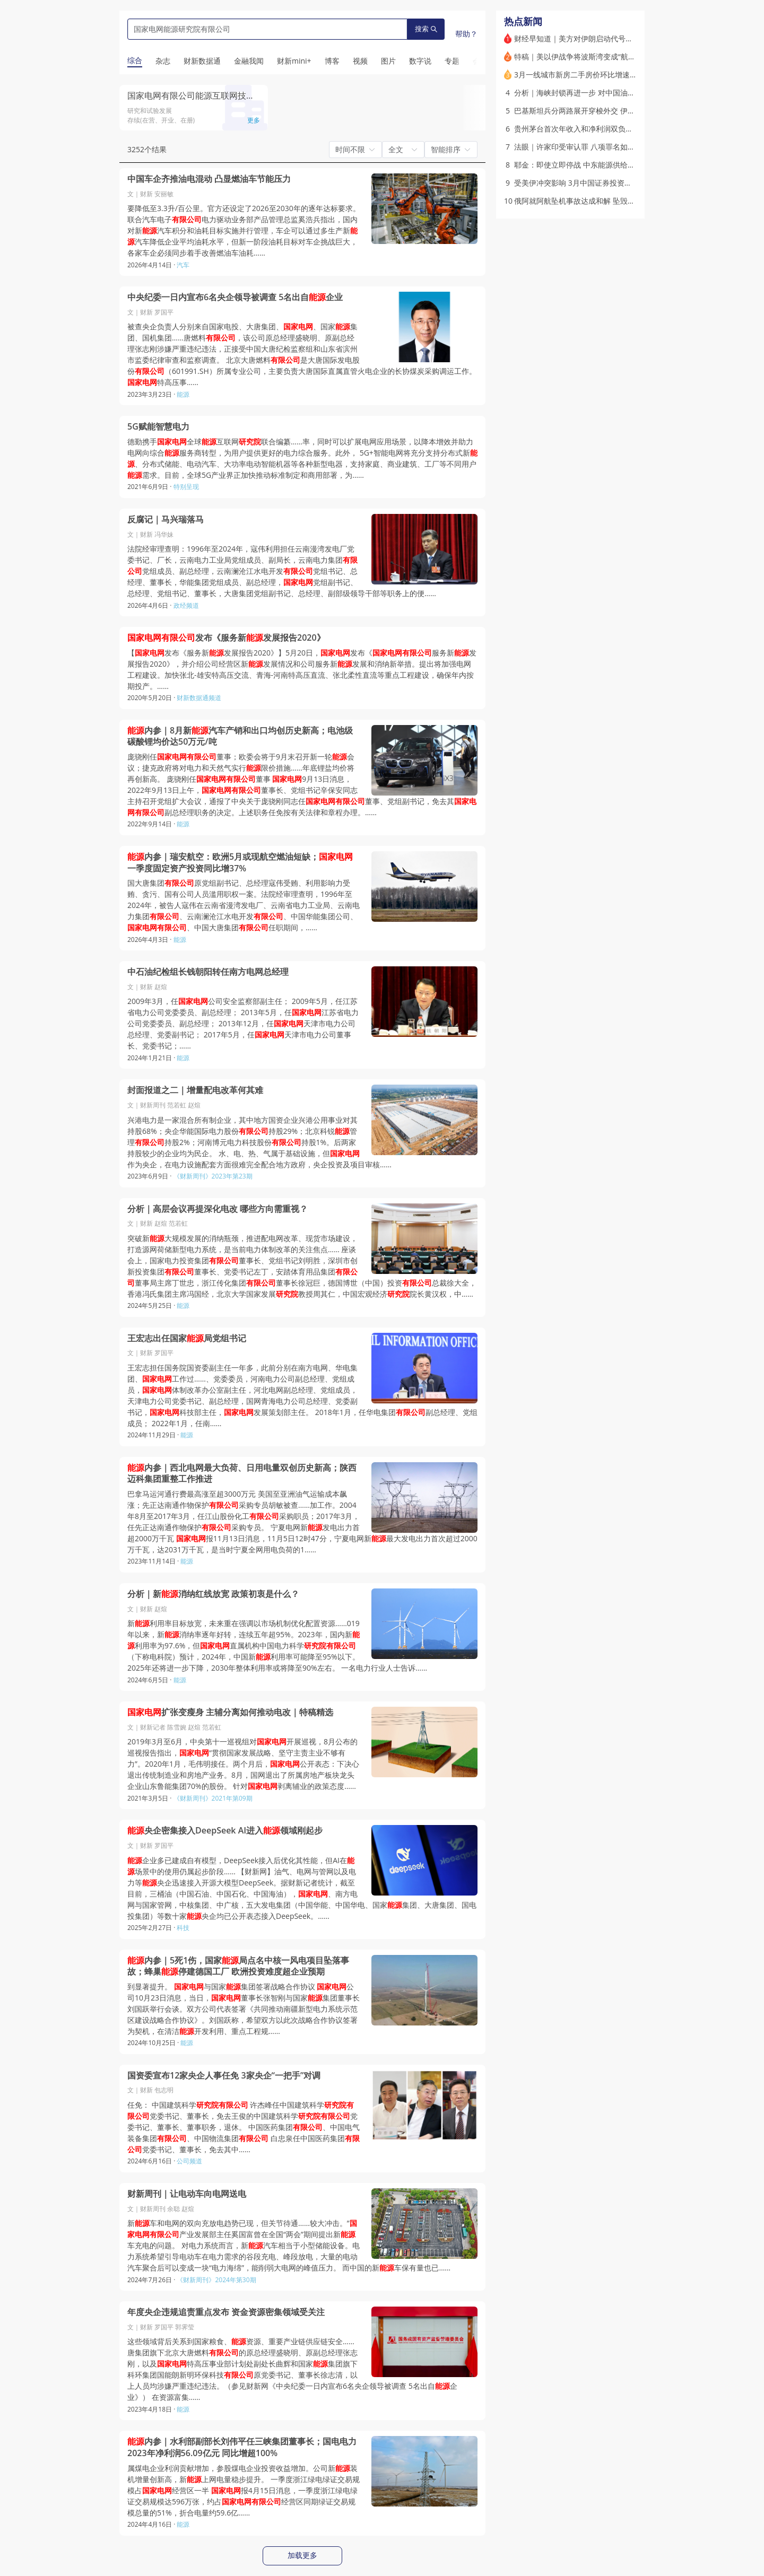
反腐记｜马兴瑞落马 (165, 519)
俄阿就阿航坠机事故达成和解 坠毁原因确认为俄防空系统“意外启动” (625, 201)
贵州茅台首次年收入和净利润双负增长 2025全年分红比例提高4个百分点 (633, 129)
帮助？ (466, 34)
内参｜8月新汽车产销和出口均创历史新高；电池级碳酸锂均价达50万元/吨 (240, 736)
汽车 (183, 264)
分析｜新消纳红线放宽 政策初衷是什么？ (213, 1594)
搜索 (426, 29)
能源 (183, 394)
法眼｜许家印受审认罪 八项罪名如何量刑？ (585, 147)
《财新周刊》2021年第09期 (213, 1798)
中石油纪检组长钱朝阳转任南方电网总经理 (208, 971)
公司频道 (189, 2160)
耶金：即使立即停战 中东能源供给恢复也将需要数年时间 (608, 165)
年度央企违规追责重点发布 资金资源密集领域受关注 (226, 2312)
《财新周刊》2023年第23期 (213, 1176)
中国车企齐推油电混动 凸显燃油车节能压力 (209, 179)
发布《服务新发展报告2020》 (226, 637)
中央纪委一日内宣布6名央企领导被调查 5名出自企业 (235, 297)
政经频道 (186, 605)
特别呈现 (186, 486)
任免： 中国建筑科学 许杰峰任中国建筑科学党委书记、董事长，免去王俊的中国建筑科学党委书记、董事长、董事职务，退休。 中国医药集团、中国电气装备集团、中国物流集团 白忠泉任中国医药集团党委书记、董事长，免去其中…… (243, 2127)
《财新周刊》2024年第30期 (216, 2279)
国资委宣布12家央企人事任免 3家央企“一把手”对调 (223, 2075)
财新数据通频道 (199, 697)
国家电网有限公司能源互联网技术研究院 (203, 95)
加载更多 (302, 2555)
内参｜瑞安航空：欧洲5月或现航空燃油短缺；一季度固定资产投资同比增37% (240, 862)
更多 (253, 120)
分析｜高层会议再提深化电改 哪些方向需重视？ (217, 1209)
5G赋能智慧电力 (158, 426)
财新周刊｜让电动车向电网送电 (186, 2193)
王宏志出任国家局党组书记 (186, 1338)
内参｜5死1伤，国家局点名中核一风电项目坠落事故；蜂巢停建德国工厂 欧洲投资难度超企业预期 (238, 1966)
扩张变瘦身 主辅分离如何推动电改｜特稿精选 (230, 1712)
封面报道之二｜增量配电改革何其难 (195, 1090)
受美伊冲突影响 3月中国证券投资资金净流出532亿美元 (605, 183)
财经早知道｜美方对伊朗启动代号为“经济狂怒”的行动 (602, 38)
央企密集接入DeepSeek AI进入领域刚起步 (225, 1830)
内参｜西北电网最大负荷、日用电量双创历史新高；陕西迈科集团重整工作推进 (242, 1473)
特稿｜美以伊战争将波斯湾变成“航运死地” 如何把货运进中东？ (618, 56)
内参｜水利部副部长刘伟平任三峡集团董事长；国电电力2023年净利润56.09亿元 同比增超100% (242, 2447)
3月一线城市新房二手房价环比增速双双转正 (586, 74)
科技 (183, 1927)
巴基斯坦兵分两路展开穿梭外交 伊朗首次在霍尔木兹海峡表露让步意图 (630, 111)
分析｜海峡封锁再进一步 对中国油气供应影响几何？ (600, 93)
